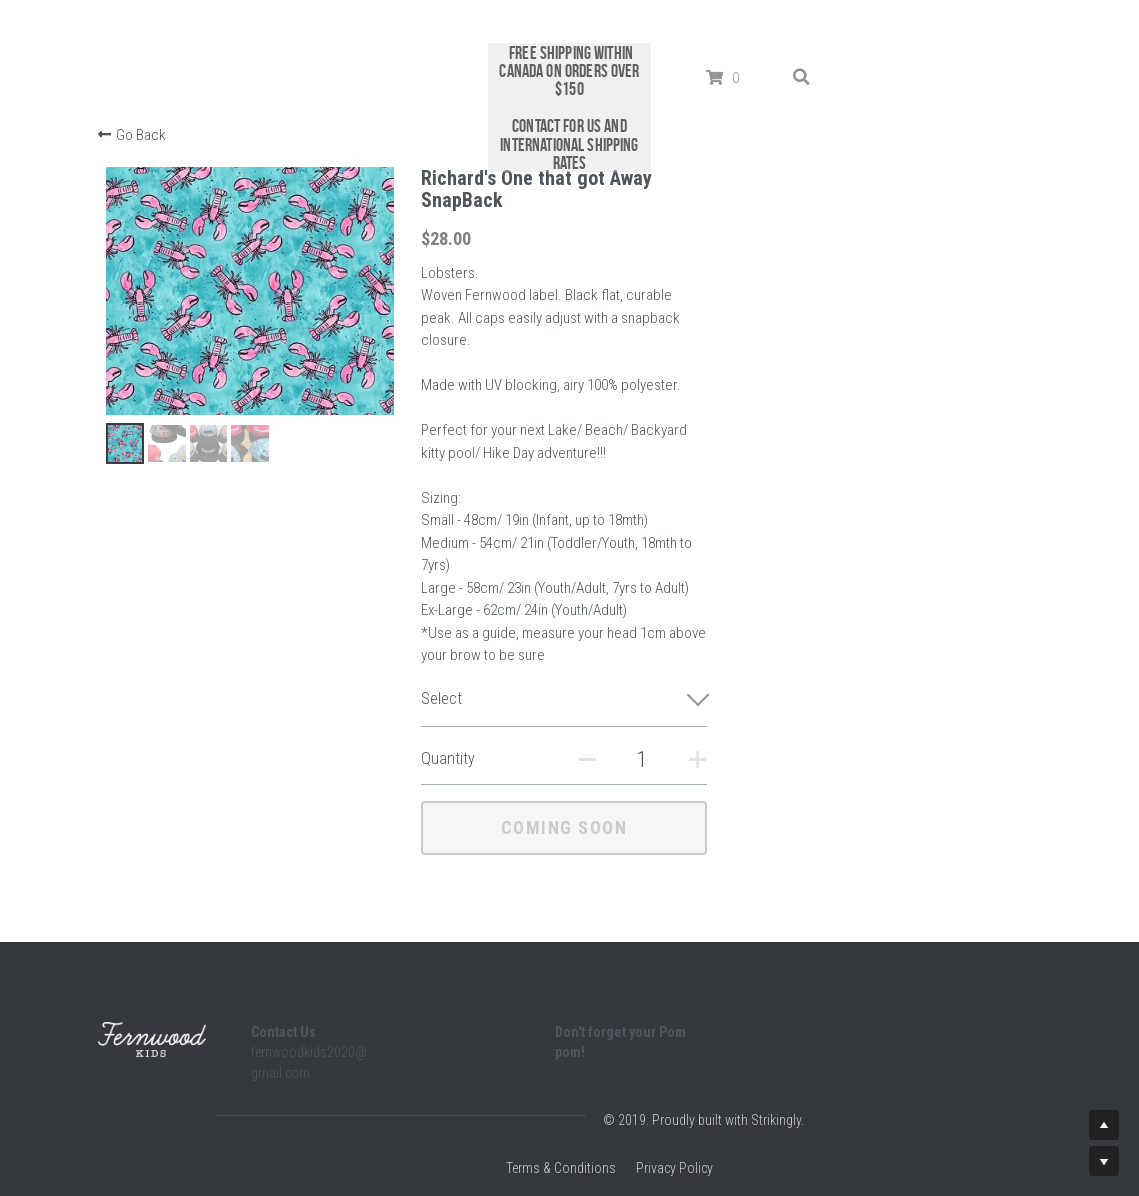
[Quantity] (852, 692)
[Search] (806, 34)
